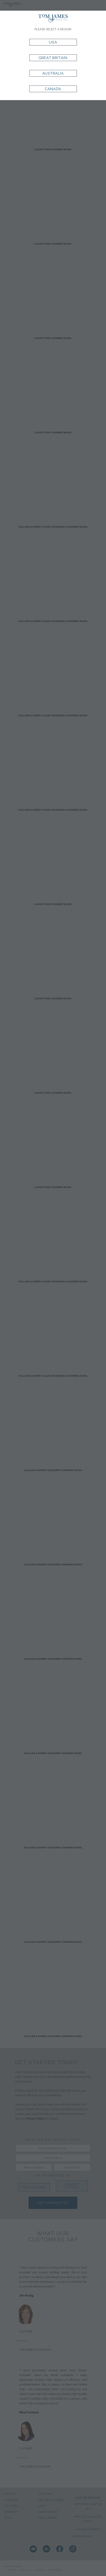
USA (53, 42)
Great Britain (53, 58)
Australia (53, 73)
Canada (53, 89)
